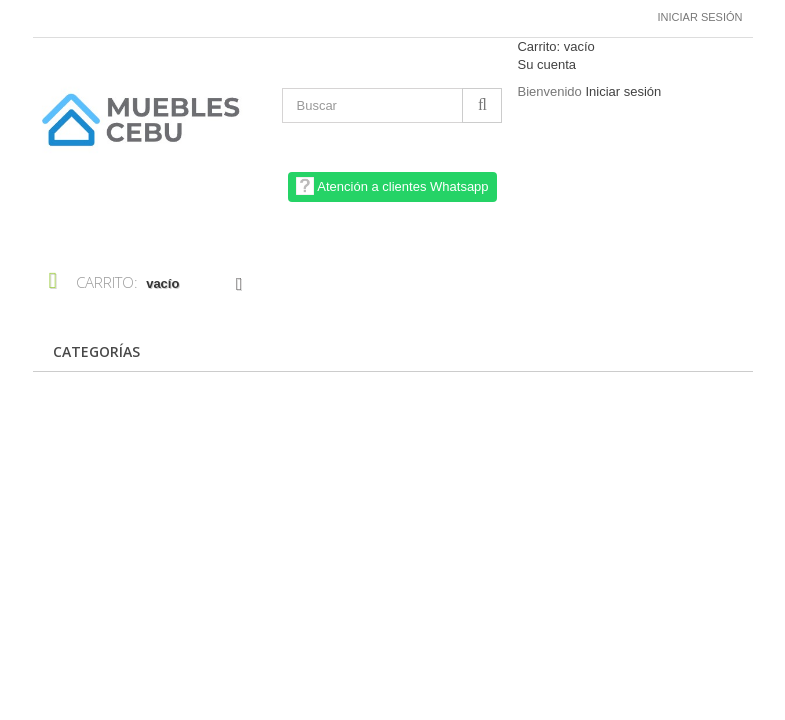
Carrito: (555, 46)
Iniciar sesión (700, 17)
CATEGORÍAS (96, 351)
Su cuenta (546, 64)
